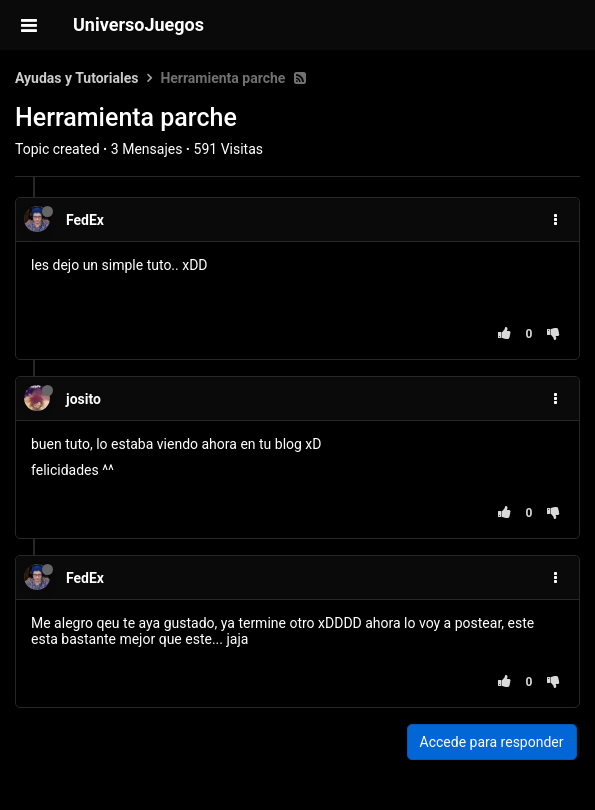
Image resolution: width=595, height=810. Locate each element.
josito (83, 399)
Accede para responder (492, 742)
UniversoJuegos (138, 24)
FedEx (85, 220)
